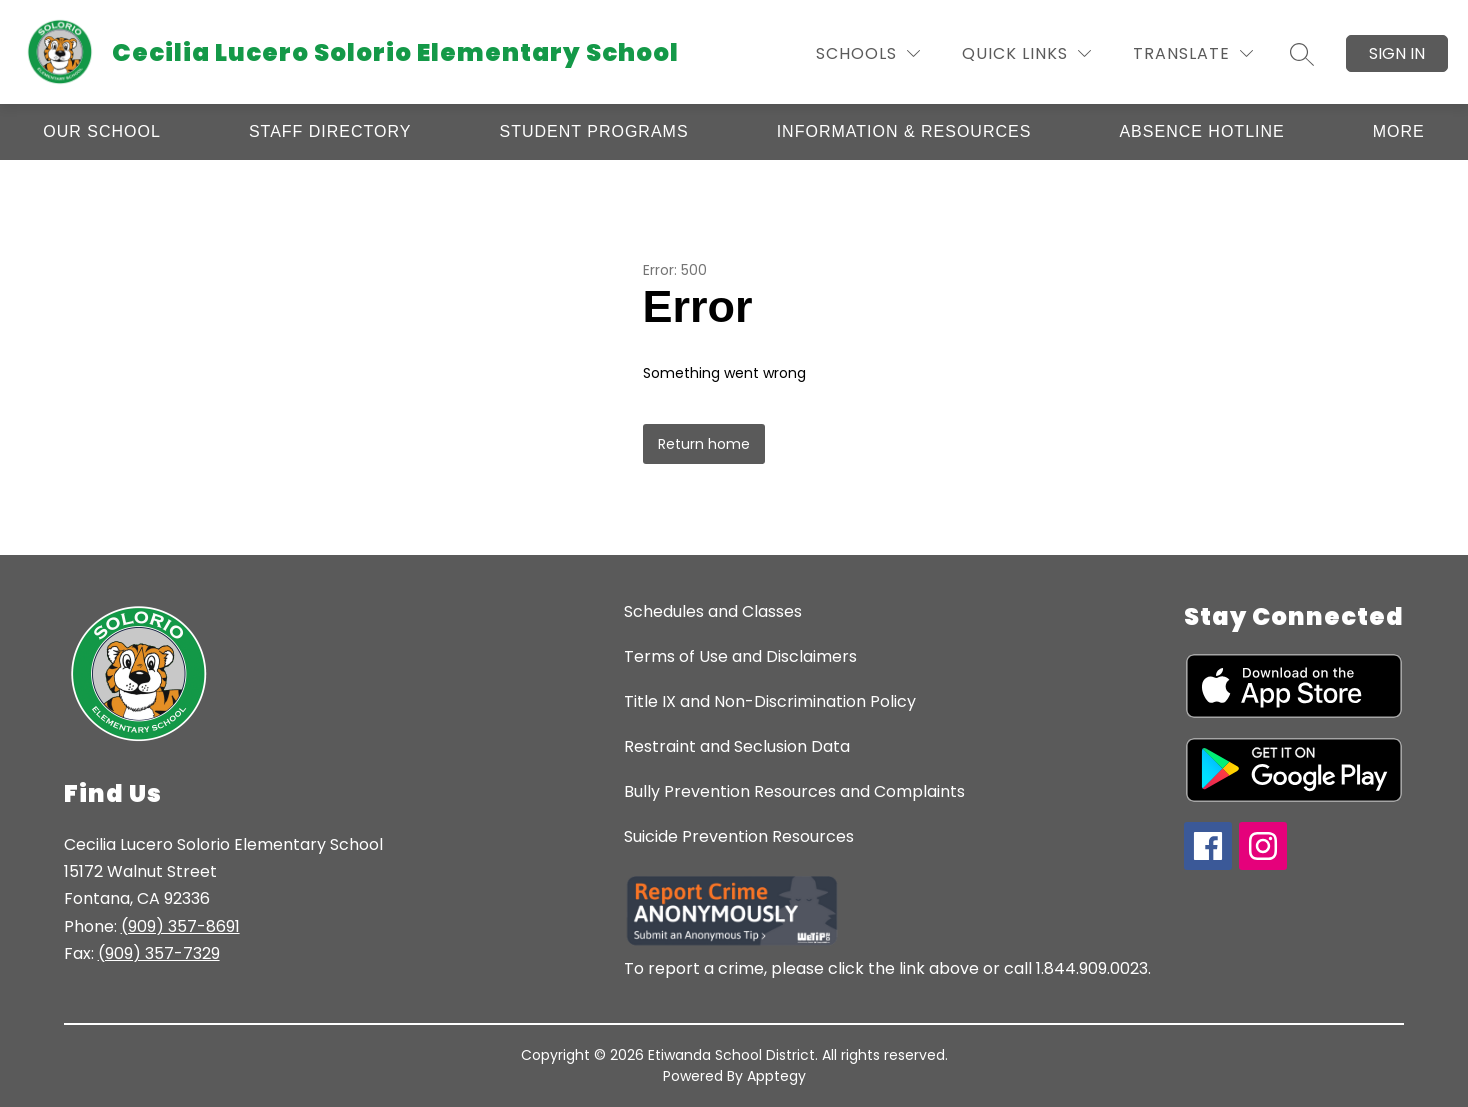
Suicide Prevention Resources (739, 836)
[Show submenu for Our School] (102, 132)
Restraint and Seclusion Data (737, 746)
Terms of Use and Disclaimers (740, 656)
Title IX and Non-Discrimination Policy (770, 701)
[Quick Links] (1026, 53)
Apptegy (776, 1076)
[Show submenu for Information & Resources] (904, 132)
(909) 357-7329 (159, 953)
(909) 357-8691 (180, 926)
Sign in (1397, 53)
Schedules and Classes (713, 611)
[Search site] (1302, 54)
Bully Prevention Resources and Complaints (794, 791)
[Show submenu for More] (1399, 132)
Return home (704, 444)
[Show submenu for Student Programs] (594, 132)
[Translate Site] (1193, 53)
